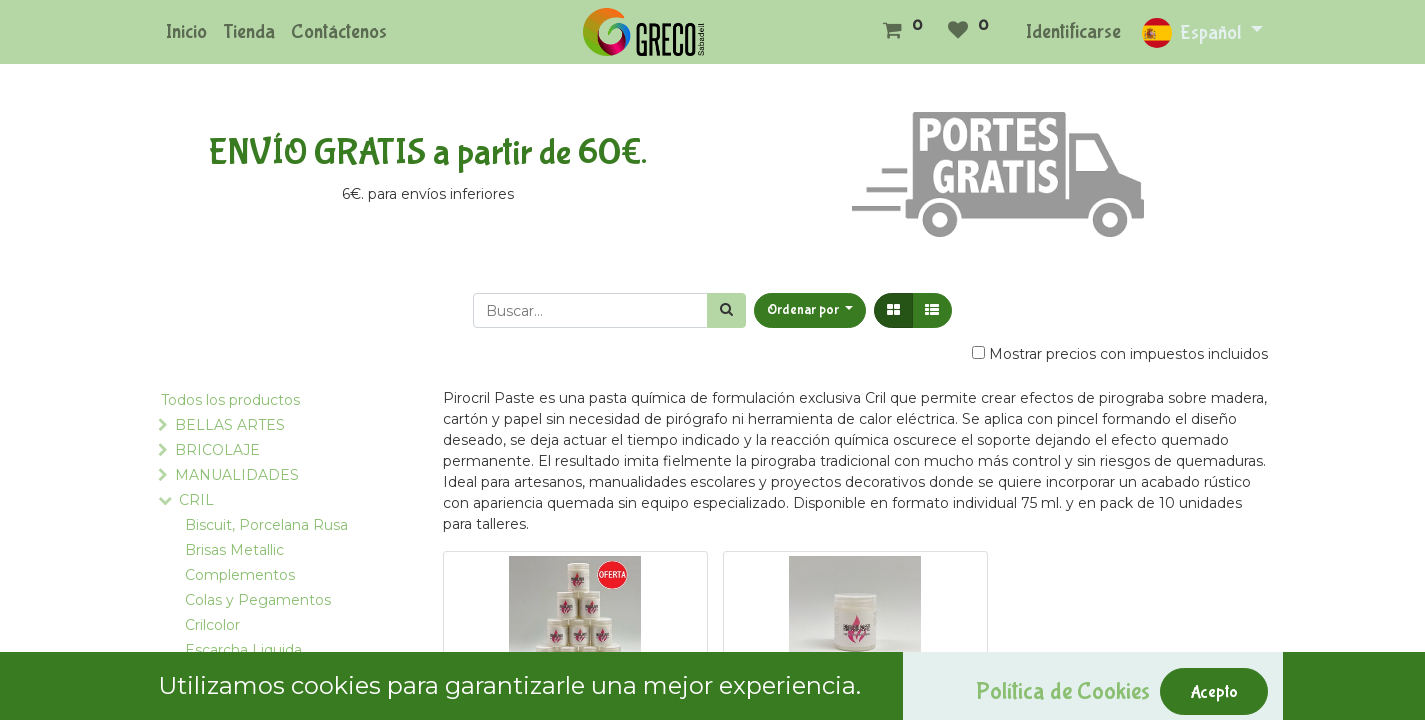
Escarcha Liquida (243, 650)
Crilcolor (212, 625)
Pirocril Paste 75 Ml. (855, 710)
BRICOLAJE (217, 450)
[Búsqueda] (726, 310)
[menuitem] (186, 32)
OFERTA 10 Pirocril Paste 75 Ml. (575, 710)
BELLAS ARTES (230, 425)
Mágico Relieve (239, 700)
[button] (810, 310)
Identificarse (1073, 31)
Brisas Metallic (234, 550)
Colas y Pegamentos (258, 600)
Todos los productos (230, 400)
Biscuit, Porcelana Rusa (266, 525)
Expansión (220, 675)
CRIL (196, 500)
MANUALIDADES (237, 475)
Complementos (240, 575)
